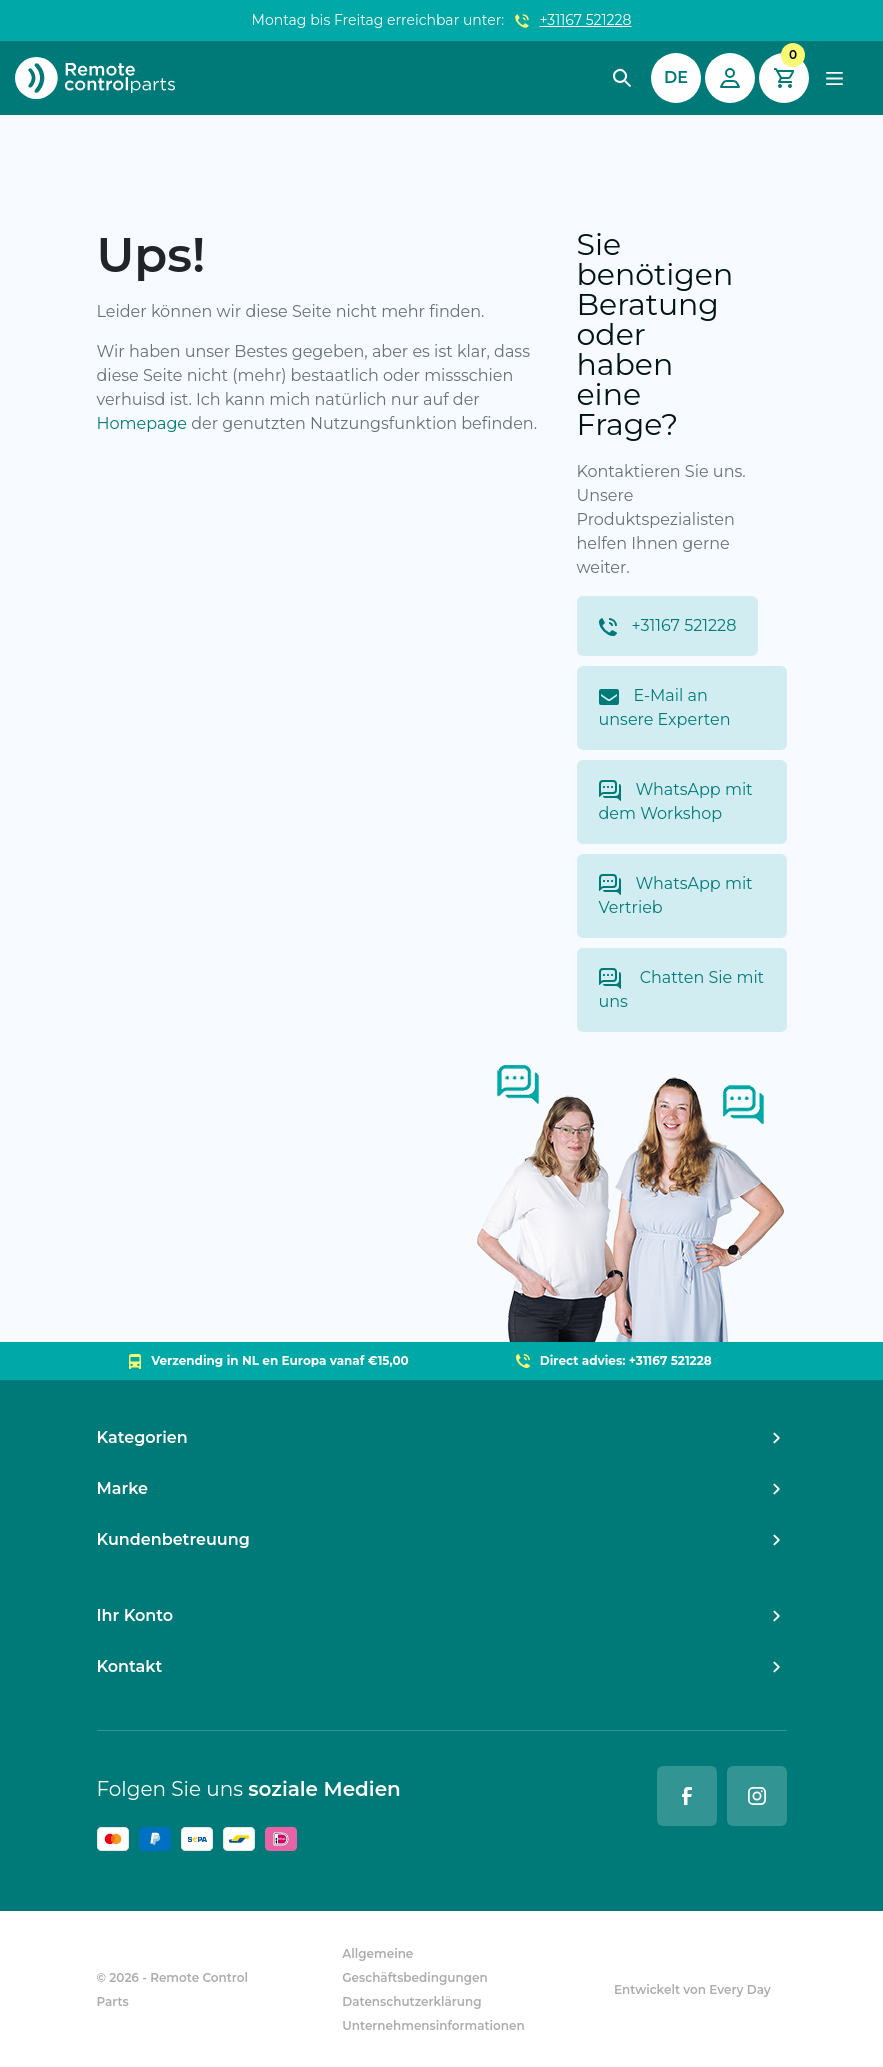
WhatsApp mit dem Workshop (676, 801)
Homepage (142, 423)
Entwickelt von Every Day (692, 1989)
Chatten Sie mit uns (682, 989)
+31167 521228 (586, 20)
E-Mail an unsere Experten (665, 707)
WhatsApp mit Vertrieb (676, 895)
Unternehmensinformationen (433, 2025)
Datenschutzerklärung (411, 2001)
